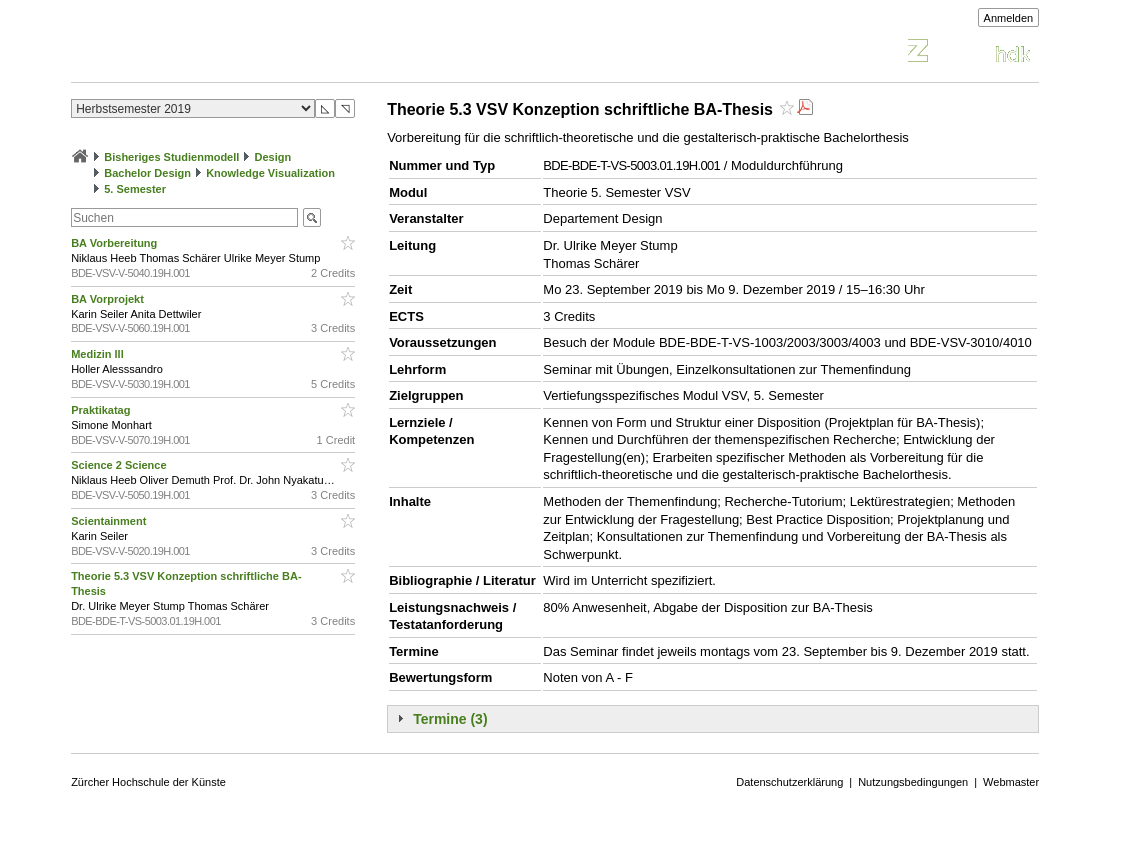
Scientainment (110, 521)
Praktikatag (102, 410)
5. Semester (135, 189)
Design (272, 157)
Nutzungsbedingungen (913, 782)
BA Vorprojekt (109, 299)
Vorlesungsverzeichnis (218, 53)
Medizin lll (99, 354)
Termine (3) (450, 719)
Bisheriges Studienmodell (171, 157)
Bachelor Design (147, 173)
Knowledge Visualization (270, 173)
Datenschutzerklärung (789, 782)
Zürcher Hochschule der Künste (148, 782)
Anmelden (1009, 18)
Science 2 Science (120, 465)
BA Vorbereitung (115, 243)
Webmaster (1011, 782)
